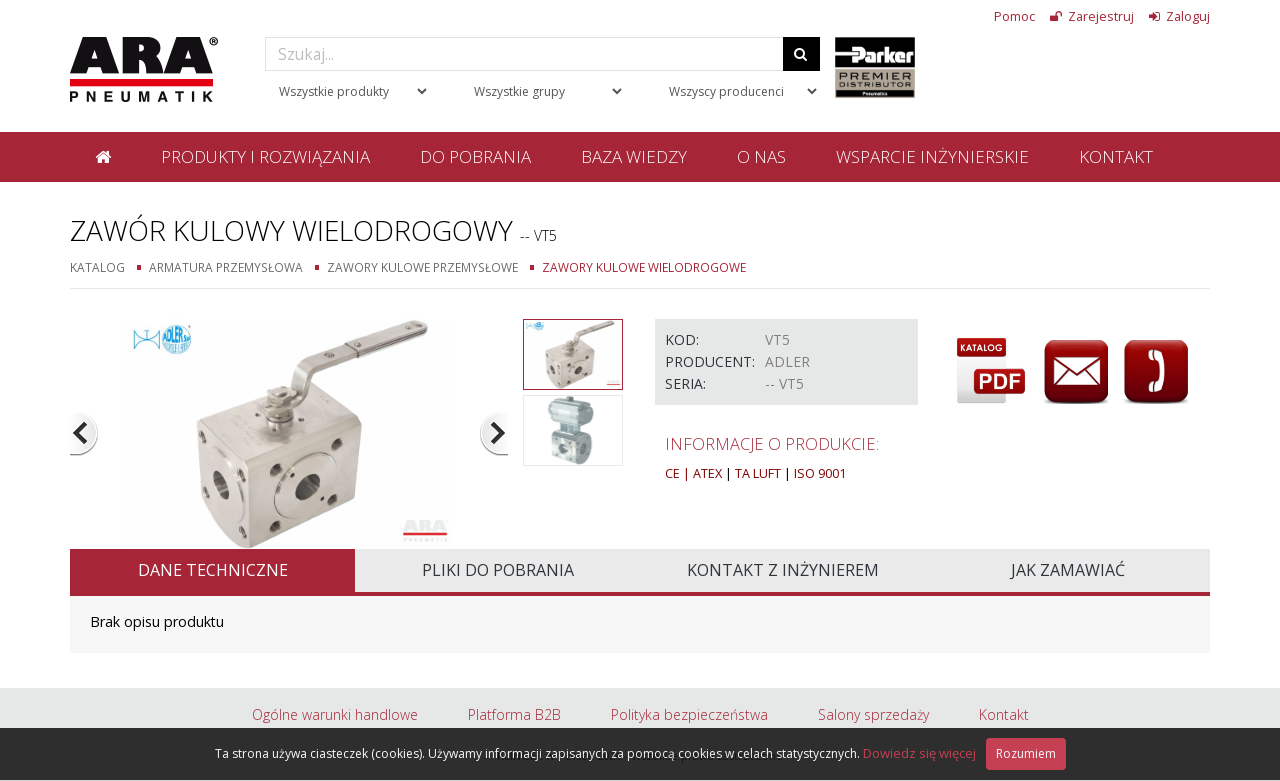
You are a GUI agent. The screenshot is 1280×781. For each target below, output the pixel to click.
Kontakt (1116, 156)
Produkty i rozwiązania (265, 156)
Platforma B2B (514, 714)
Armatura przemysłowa (226, 267)
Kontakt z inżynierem (783, 570)
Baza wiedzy (634, 156)
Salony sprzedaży (873, 714)
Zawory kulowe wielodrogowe (644, 267)
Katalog (97, 267)
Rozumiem (1026, 753)
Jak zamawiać (1068, 570)
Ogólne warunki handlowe (335, 714)
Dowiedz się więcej (919, 753)
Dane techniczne (213, 570)
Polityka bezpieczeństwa (689, 714)
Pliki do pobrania (498, 570)
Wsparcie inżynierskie (932, 156)
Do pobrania (475, 156)
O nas (761, 156)
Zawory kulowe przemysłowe (422, 267)
